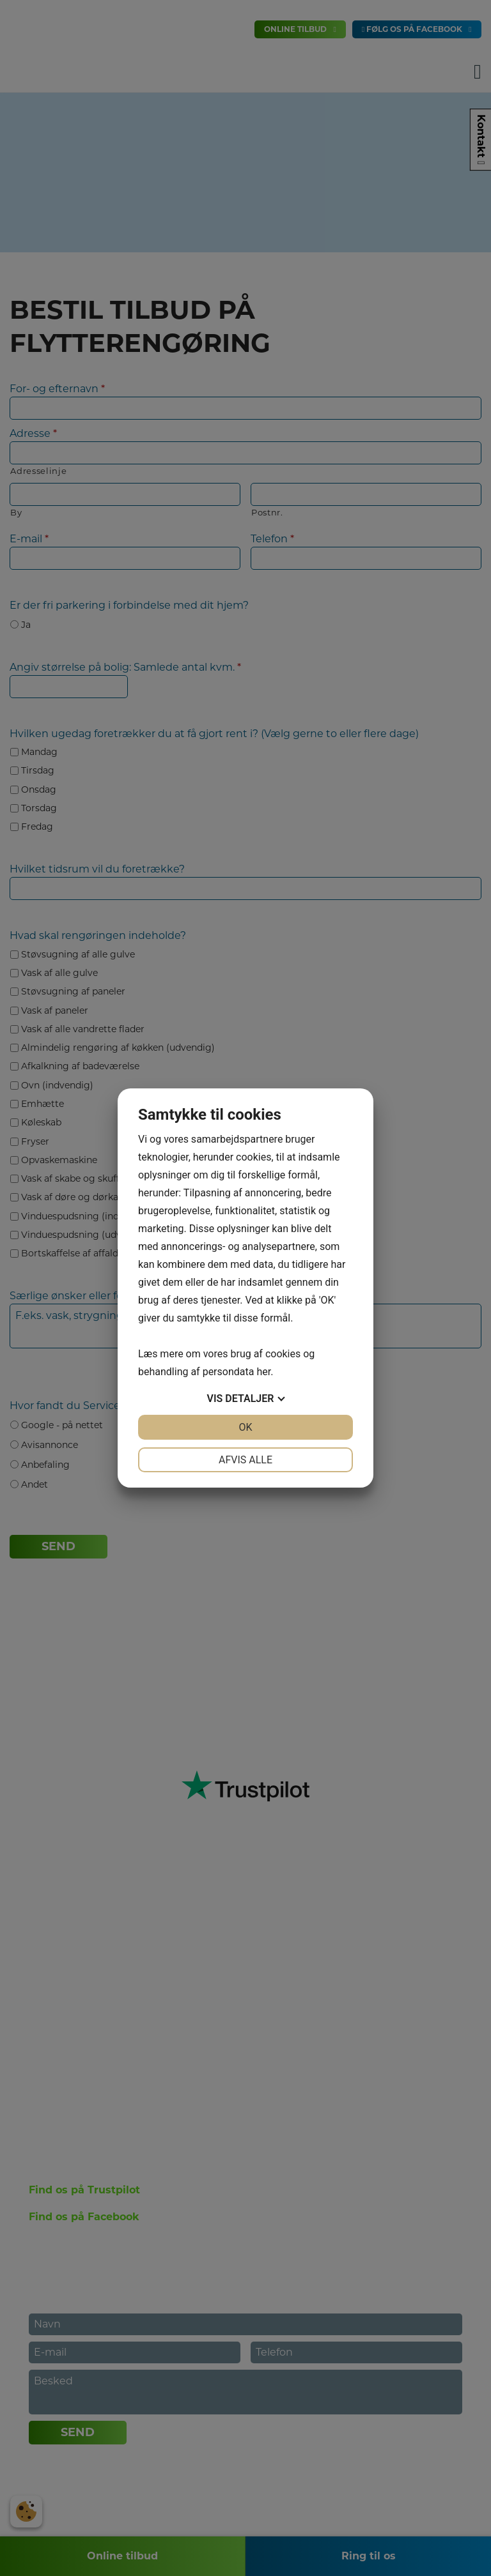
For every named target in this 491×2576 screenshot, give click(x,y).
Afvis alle (245, 1460)
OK (245, 1427)
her (263, 1372)
